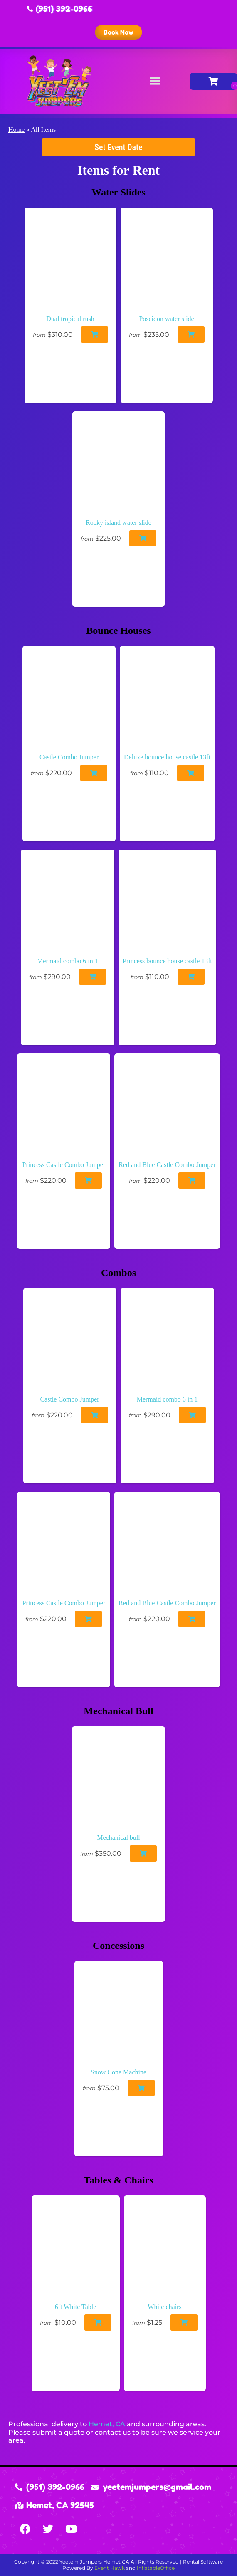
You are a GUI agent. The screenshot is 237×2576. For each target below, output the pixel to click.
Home (16, 129)
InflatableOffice (156, 2568)
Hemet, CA (107, 2424)
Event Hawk (109, 2568)
